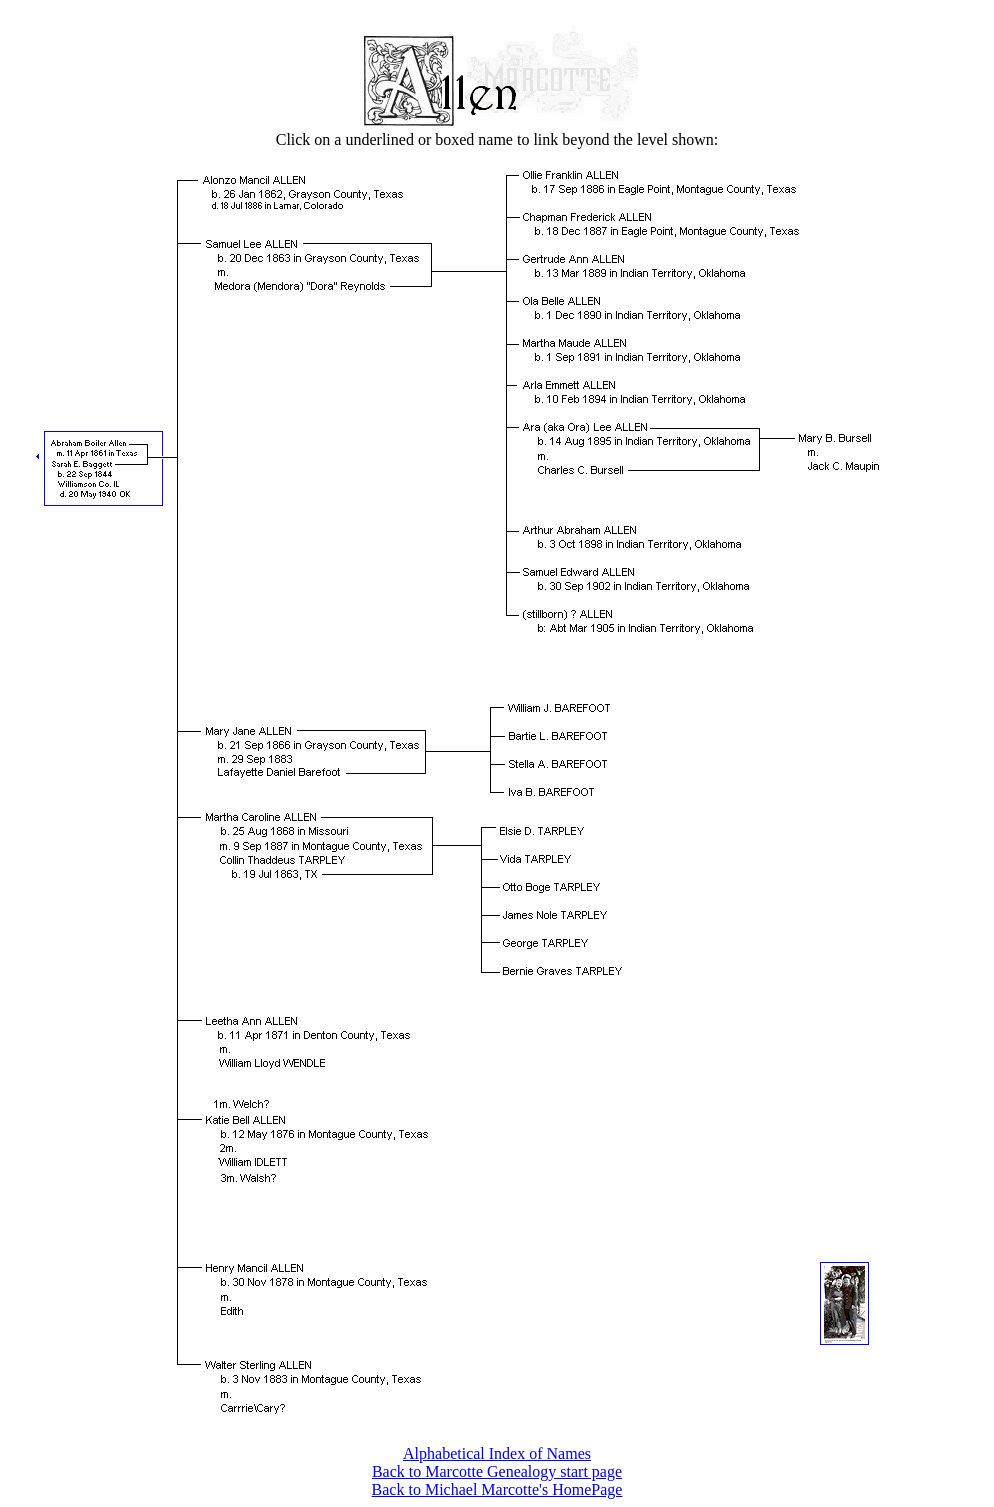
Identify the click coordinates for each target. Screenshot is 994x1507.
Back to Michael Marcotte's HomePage (497, 1489)
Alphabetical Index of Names (497, 1453)
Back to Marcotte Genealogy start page (497, 1471)
